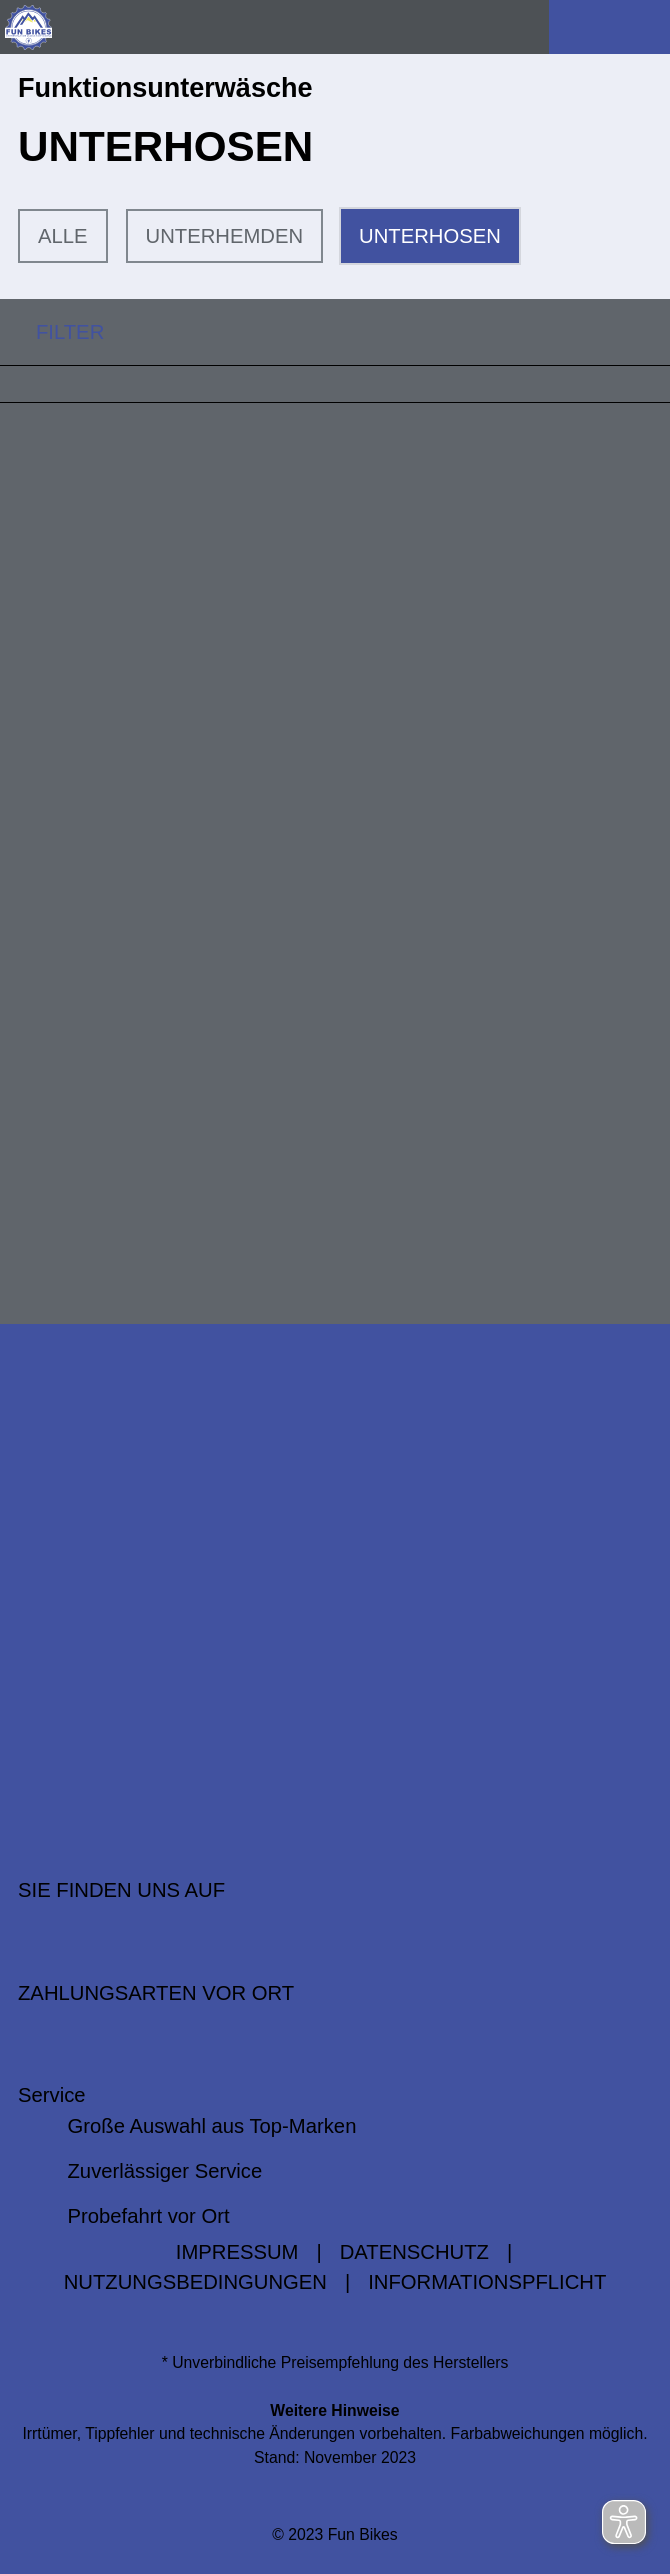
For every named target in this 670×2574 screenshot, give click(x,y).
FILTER (52, 332)
